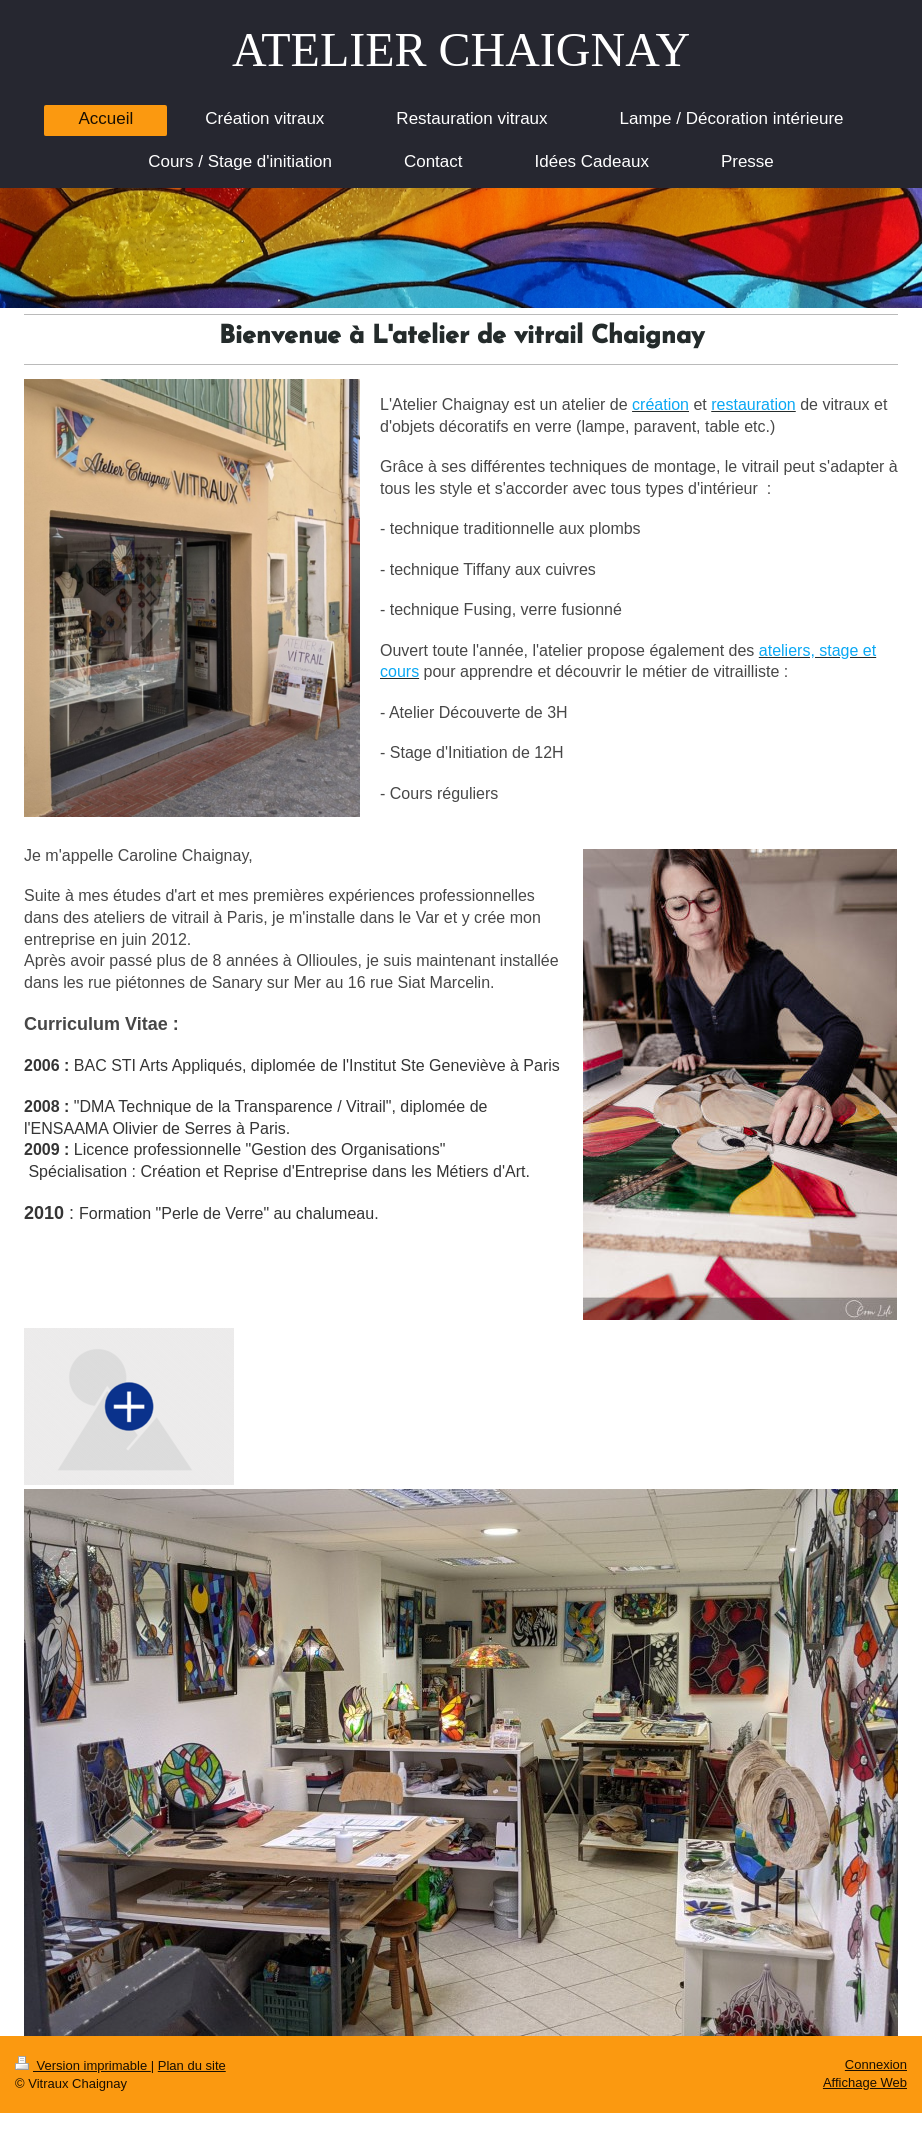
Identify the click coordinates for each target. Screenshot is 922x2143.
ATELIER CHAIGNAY (461, 49)
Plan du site (192, 2065)
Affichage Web (865, 2082)
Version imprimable (83, 2065)
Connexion (876, 2064)
